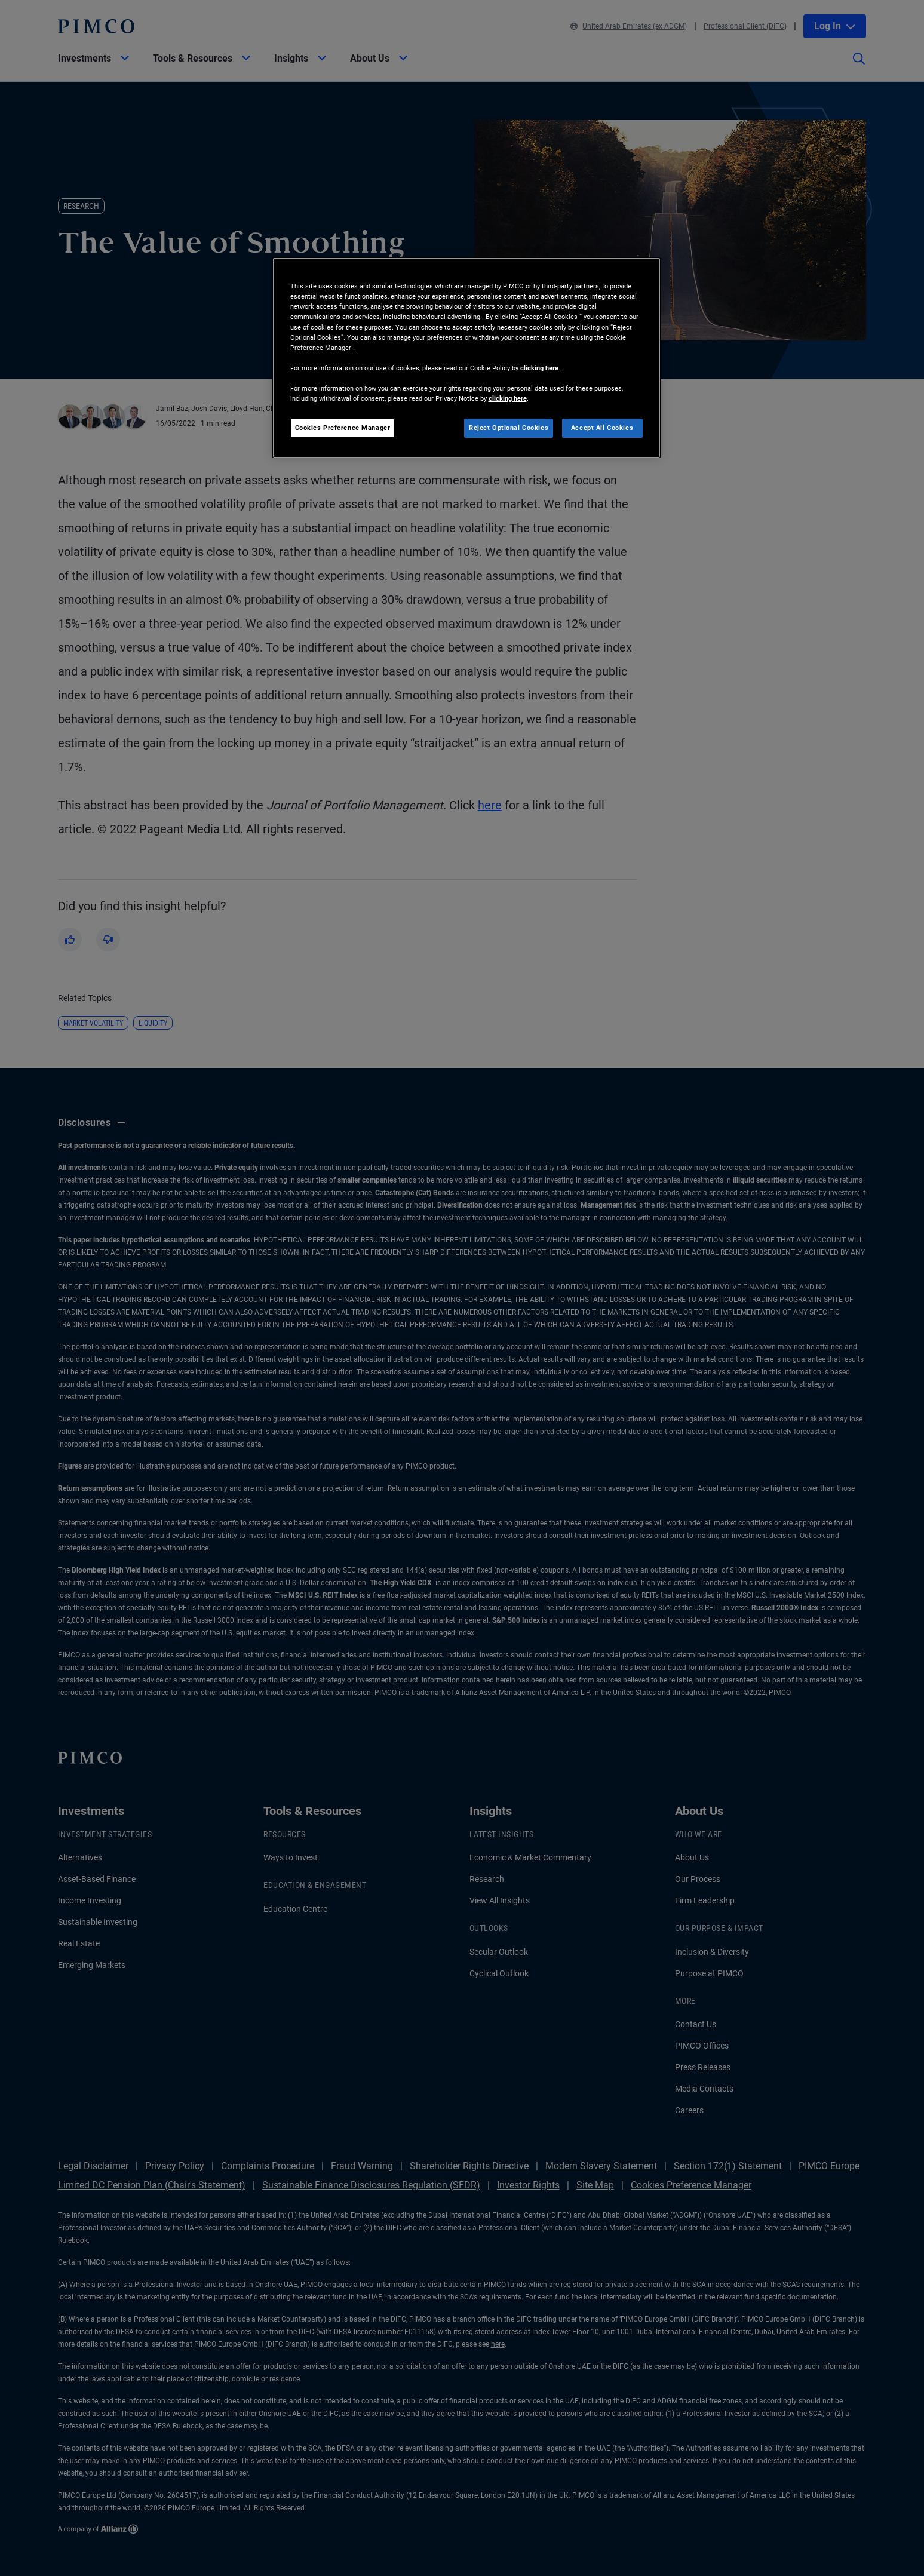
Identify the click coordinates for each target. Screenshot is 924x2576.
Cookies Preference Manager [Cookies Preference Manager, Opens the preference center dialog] (343, 427)
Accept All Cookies (602, 427)
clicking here (539, 368)
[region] (466, 357)
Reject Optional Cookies (508, 427)
